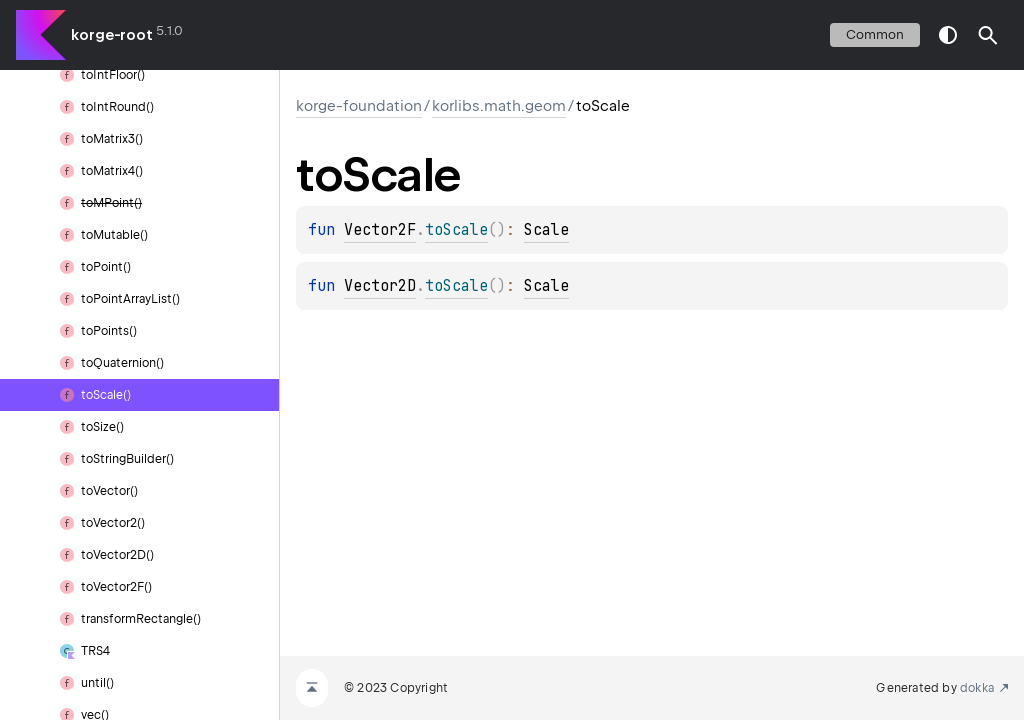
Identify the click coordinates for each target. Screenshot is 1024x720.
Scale (546, 230)
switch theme (948, 35)
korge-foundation (359, 106)
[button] (988, 35)
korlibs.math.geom (499, 106)
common (875, 34)
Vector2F (380, 230)
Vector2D (380, 286)
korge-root (112, 35)
